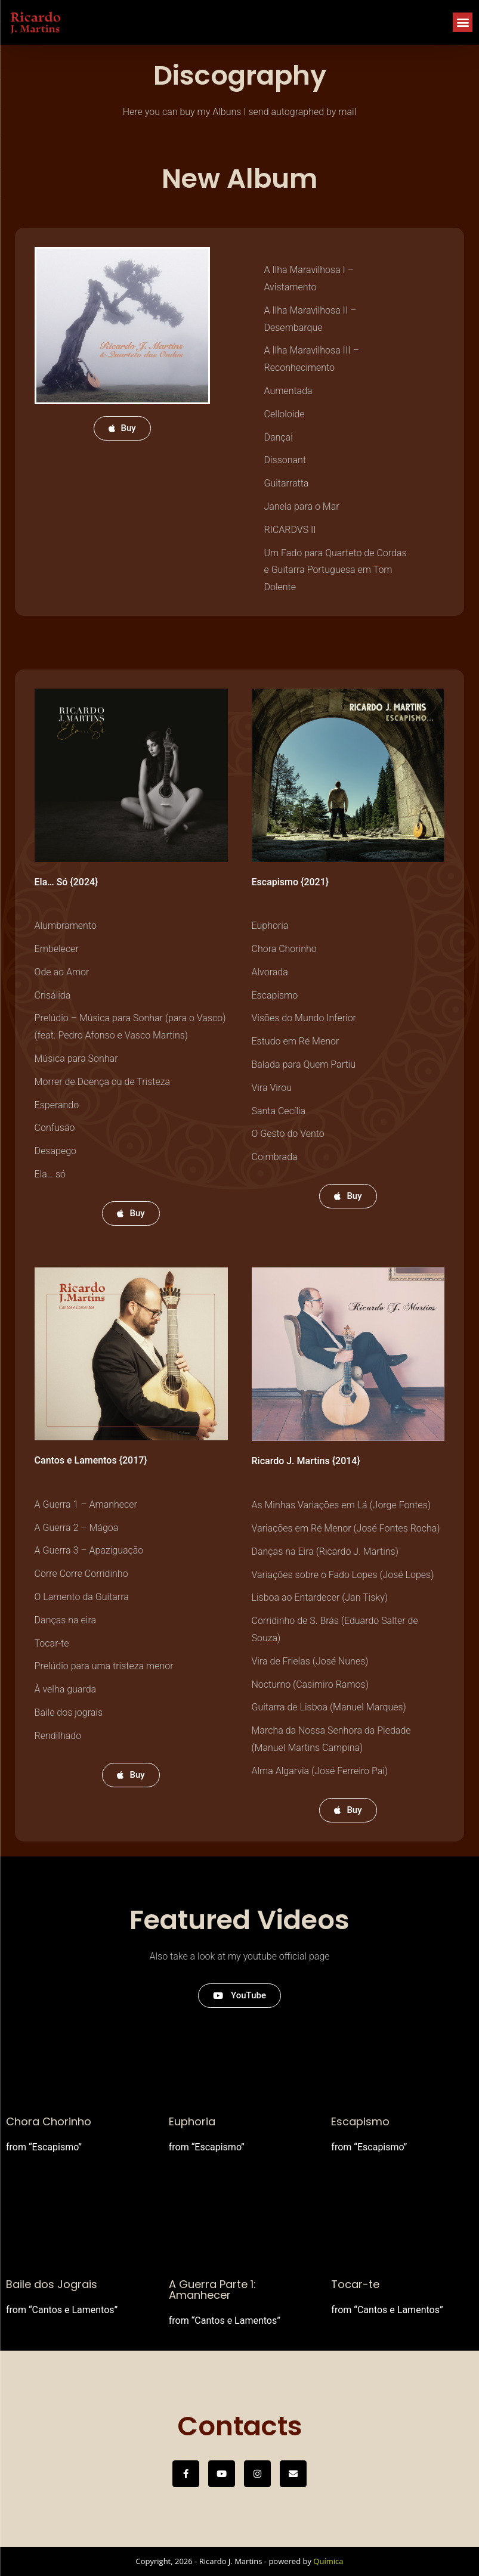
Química (328, 2561)
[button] (462, 22)
